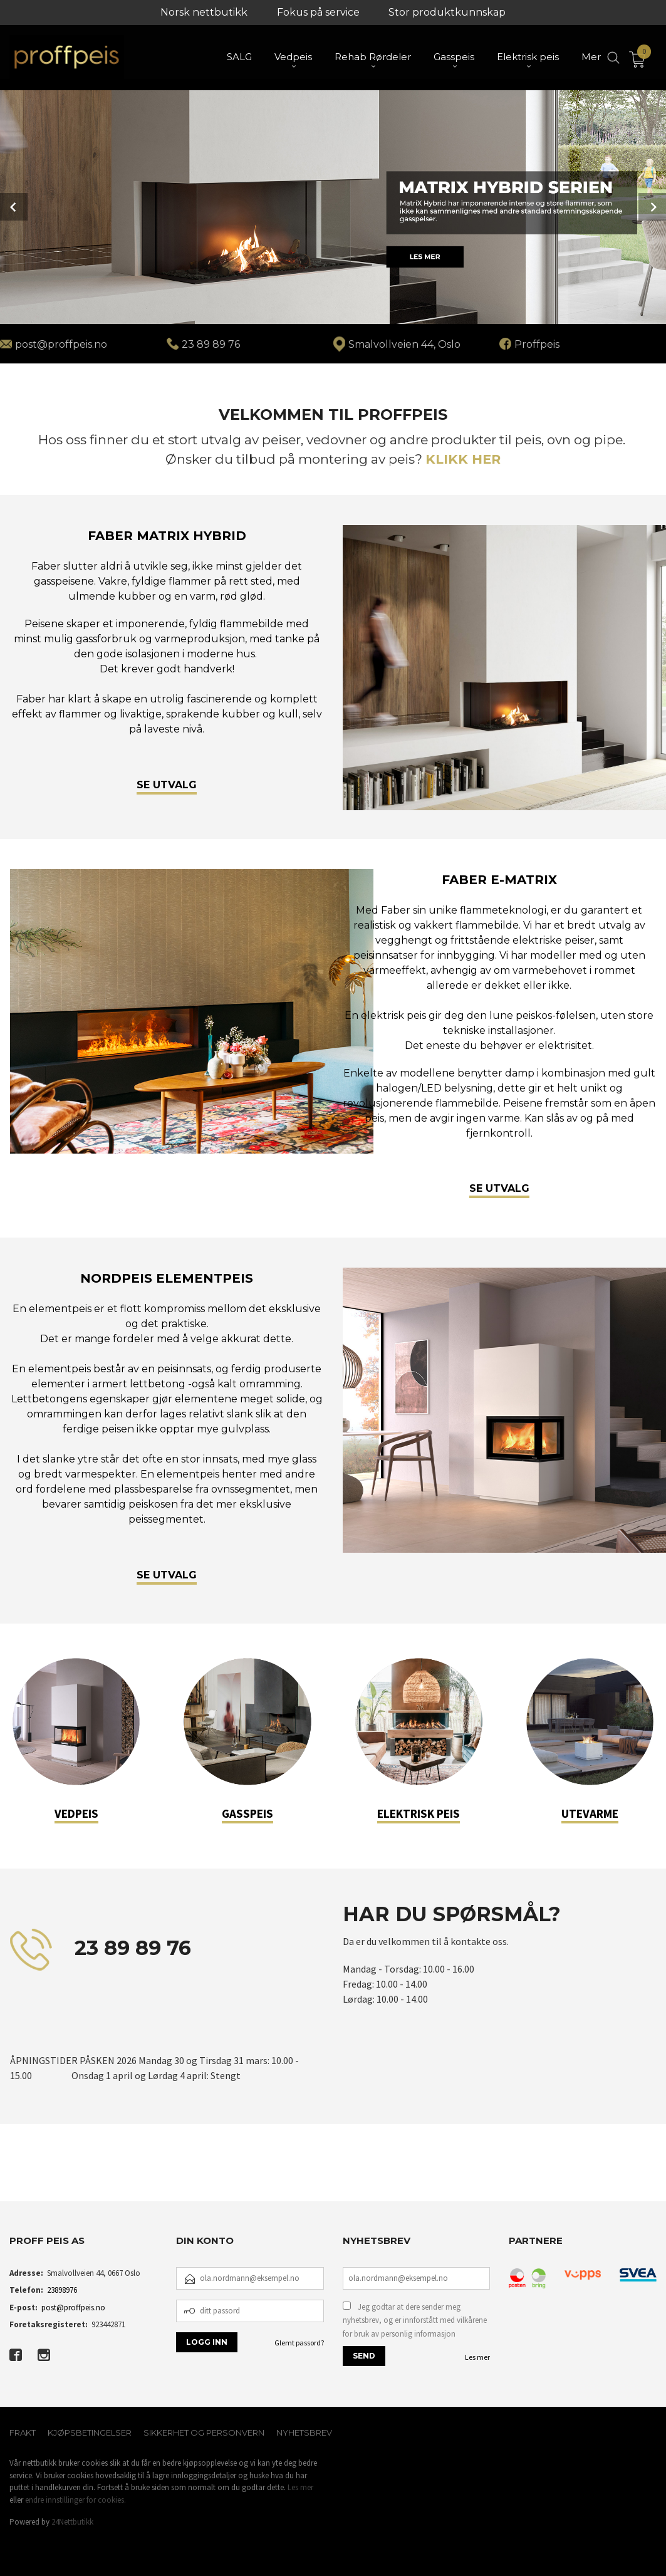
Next (652, 207)
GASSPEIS (247, 1813)
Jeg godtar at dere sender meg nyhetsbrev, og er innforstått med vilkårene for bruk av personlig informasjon (415, 2320)
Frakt (22, 2432)
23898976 (62, 2290)
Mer (591, 57)
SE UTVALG (167, 784)
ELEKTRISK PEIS (418, 1813)
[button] (10, 2176)
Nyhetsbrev (304, 2432)
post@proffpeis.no (73, 2307)
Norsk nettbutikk (203, 12)
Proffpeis (536, 344)
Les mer (477, 2357)
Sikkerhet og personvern (203, 2432)
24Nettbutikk (72, 2521)
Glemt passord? (299, 2342)
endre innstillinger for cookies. (75, 2500)
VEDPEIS (76, 1813)
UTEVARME (589, 1813)
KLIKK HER (463, 459)
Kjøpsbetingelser (90, 2432)
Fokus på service (318, 12)
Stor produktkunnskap (447, 12)
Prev (14, 207)
